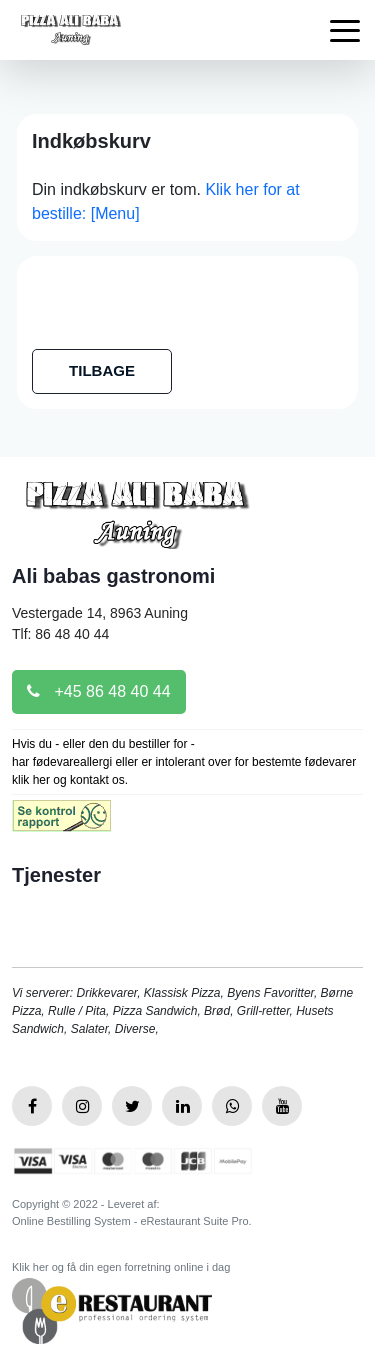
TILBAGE (102, 370)
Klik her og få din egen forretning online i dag (121, 1267)
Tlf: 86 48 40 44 (60, 634)
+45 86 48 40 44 (99, 691)
